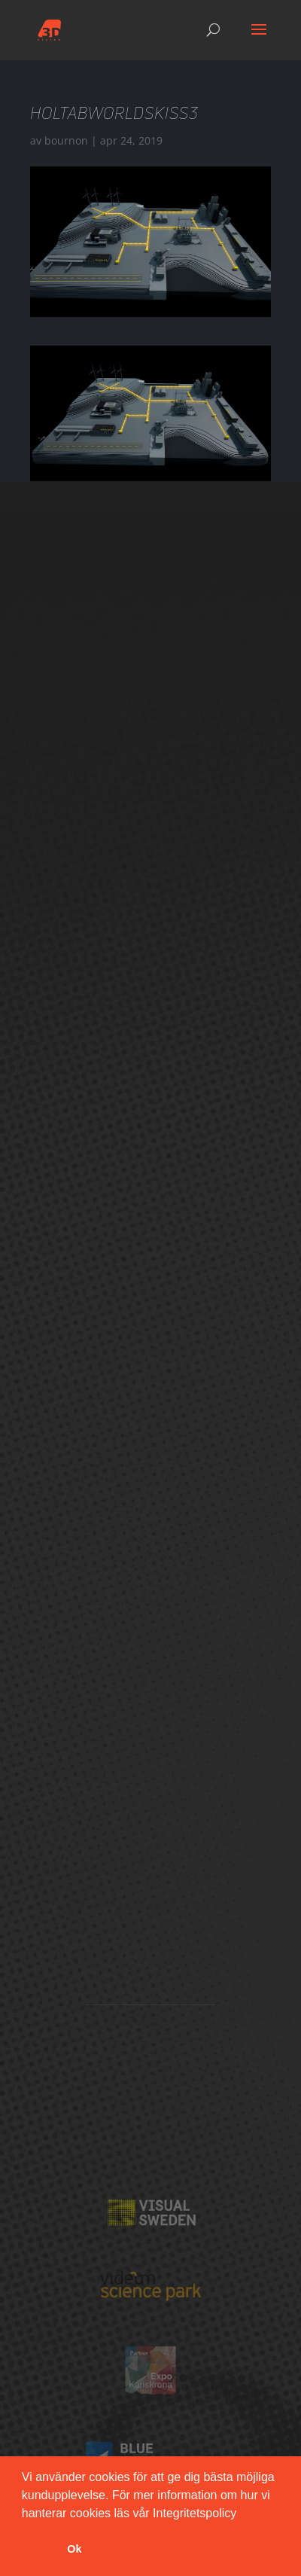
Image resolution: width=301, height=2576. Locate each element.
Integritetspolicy (194, 2513)
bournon (66, 140)
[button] (242, 2514)
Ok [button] (74, 2549)
